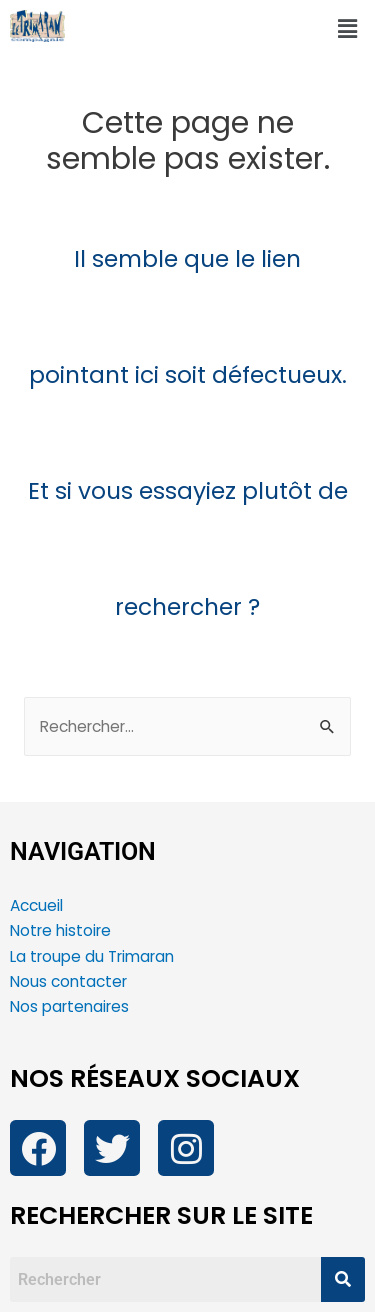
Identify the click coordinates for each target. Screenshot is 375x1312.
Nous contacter (70, 981)
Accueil (36, 905)
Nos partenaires (69, 1006)
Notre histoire (60, 930)
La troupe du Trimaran (92, 956)
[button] (348, 29)
